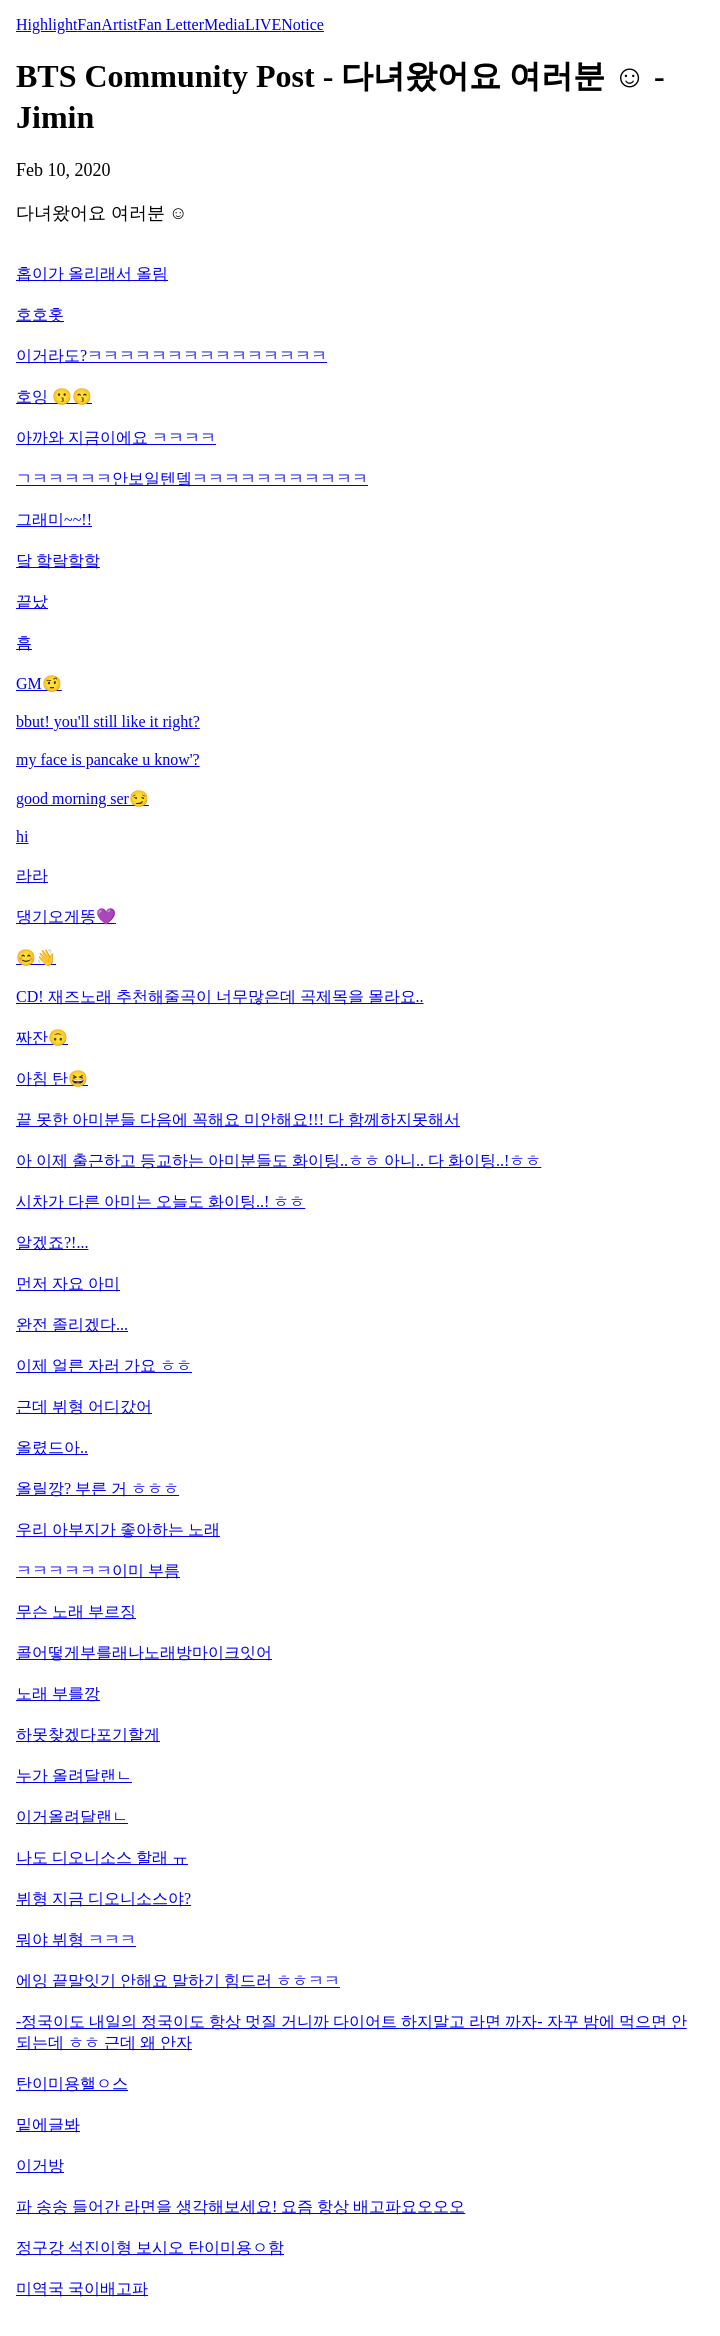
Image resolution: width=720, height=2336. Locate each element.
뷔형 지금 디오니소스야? (103, 1898)
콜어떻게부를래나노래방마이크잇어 (144, 1652)
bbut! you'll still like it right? (108, 721)
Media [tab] (224, 24)
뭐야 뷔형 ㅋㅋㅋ (76, 1939)
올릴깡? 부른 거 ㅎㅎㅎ (97, 1488)
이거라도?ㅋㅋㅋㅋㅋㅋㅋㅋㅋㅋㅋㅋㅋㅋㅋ (171, 355)
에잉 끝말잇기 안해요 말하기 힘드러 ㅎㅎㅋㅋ (178, 1980)
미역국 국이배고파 (82, 2288)
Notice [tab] (302, 24)
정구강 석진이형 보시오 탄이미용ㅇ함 (150, 2247)
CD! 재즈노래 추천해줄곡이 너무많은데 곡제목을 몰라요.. (220, 996)
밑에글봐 (48, 2124)
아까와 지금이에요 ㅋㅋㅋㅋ (116, 437)
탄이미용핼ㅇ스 (72, 2083)
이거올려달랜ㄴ (72, 1816)
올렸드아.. (52, 1447)
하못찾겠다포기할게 (88, 1734)
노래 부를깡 (58, 1693)
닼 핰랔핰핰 (58, 560)
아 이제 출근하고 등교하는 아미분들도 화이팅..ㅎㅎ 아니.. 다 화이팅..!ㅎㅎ (278, 1160)
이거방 (40, 2165)
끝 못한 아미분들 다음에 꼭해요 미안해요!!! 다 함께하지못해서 (238, 1119)
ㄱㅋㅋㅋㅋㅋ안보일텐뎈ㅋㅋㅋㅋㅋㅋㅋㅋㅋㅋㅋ (192, 478)
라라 (32, 875)
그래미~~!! (54, 519)
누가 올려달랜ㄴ (74, 1775)
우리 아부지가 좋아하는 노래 (118, 1529)
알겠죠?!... (52, 1242)
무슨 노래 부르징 (76, 1611)
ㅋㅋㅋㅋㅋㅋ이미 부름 (98, 1570)
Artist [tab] (119, 24)
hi (22, 836)
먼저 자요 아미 (68, 1283)
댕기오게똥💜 (66, 916)
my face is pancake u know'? (108, 759)
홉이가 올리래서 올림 (92, 273)
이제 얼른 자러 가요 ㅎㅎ (104, 1365)
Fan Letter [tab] (171, 24)
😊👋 (36, 957)
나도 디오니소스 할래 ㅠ (102, 1857)
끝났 (32, 601)
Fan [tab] (89, 24)
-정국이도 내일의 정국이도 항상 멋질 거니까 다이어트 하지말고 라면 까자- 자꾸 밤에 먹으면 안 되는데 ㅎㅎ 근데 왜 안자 (351, 2032)
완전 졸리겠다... (72, 1324)
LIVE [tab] (263, 24)
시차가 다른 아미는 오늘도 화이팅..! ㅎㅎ (160, 1201)
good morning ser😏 (82, 798)
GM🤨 (39, 683)
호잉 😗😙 (54, 396)
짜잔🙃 (42, 1037)
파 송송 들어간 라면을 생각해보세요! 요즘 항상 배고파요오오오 (240, 2206)
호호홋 (40, 314)
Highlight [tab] (46, 24)
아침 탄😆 (52, 1078)
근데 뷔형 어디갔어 (84, 1406)
